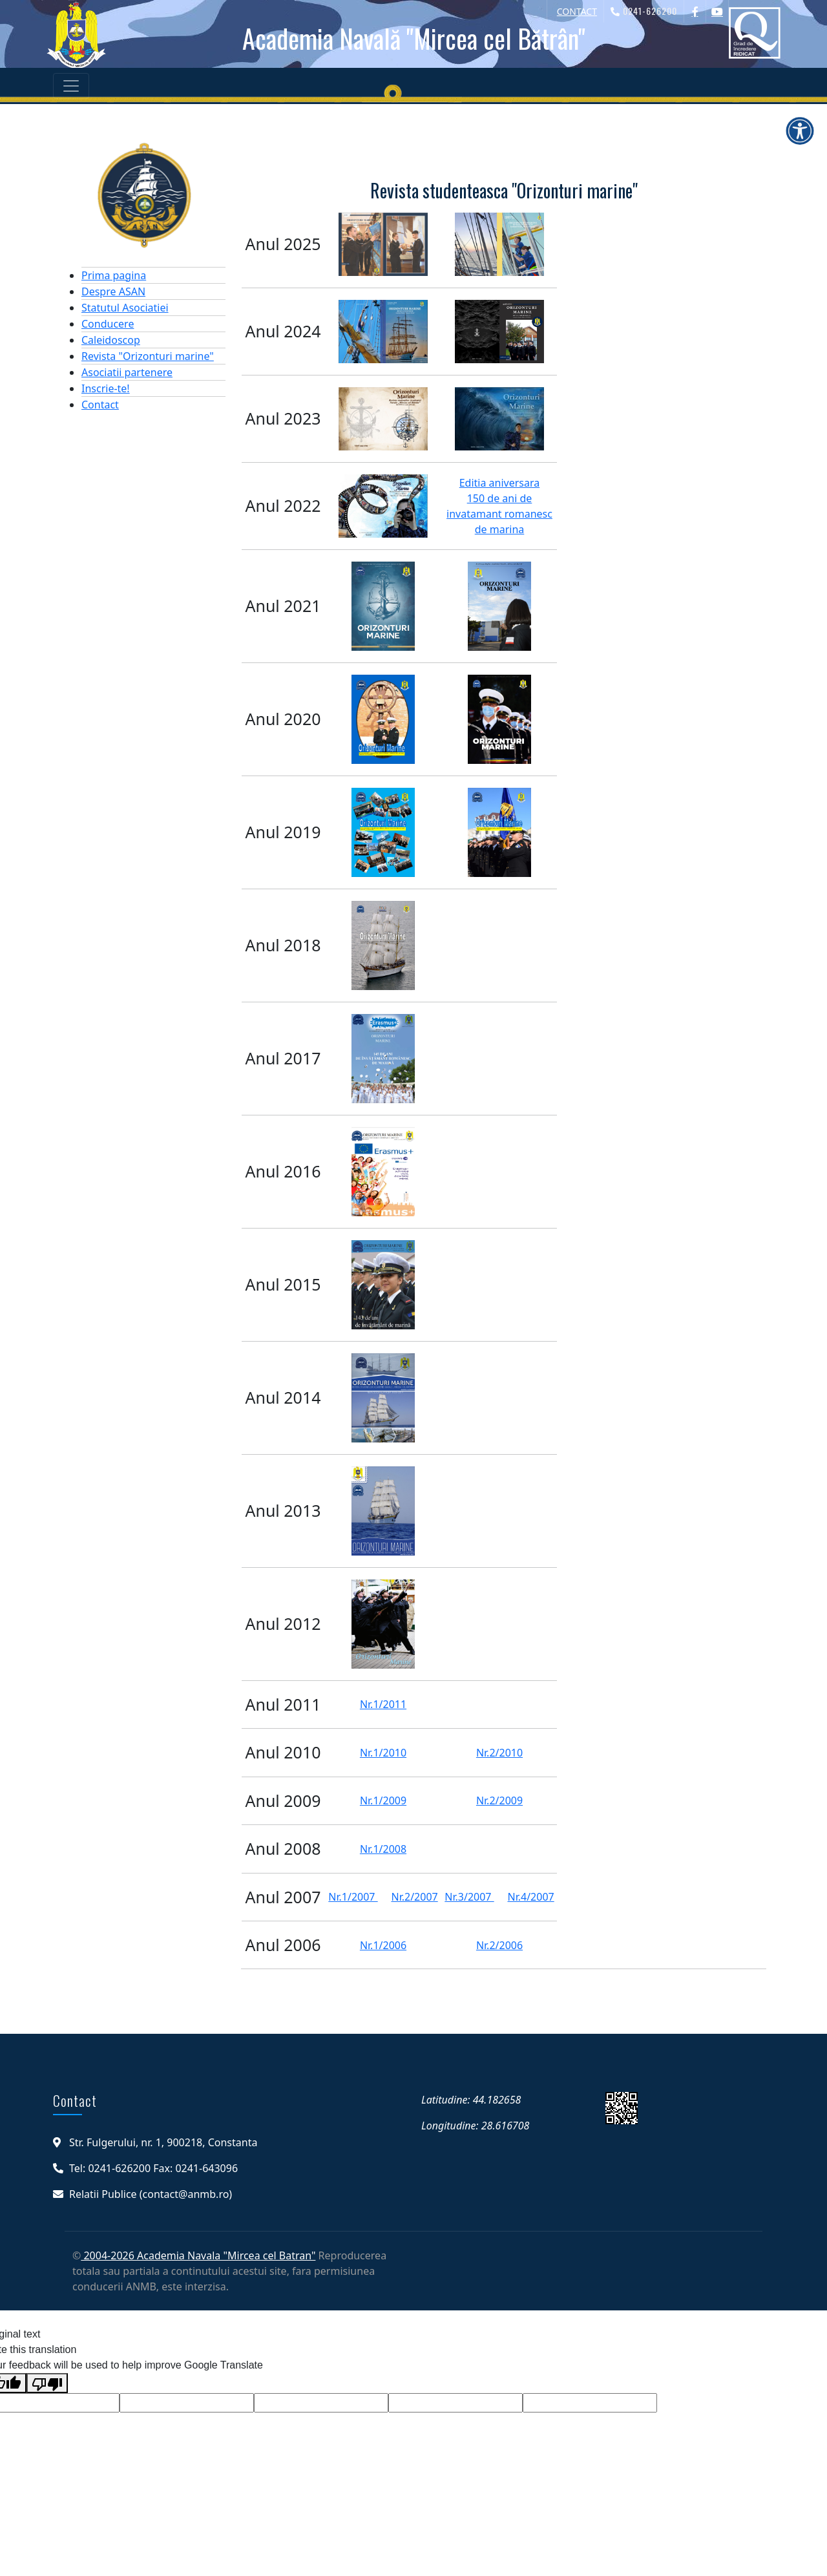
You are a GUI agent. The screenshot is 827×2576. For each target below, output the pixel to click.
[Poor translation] (47, 2383)
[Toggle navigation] (71, 86)
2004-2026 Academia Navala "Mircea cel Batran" (198, 2255)
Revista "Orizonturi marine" (147, 356)
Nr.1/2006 (383, 1945)
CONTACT (577, 11)
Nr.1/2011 (383, 1704)
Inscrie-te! (105, 388)
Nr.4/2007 (530, 1897)
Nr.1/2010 (383, 1753)
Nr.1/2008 (383, 1849)
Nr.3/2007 (469, 1897)
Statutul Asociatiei (125, 308)
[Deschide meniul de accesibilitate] (800, 130)
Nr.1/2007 (352, 1897)
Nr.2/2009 (499, 1800)
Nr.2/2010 (499, 1753)
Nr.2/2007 (414, 1897)
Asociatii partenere (127, 372)
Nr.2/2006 (499, 1945)
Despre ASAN (113, 291)
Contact (100, 404)
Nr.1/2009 (383, 1800)
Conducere (107, 324)
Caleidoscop (110, 340)
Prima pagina (113, 275)
